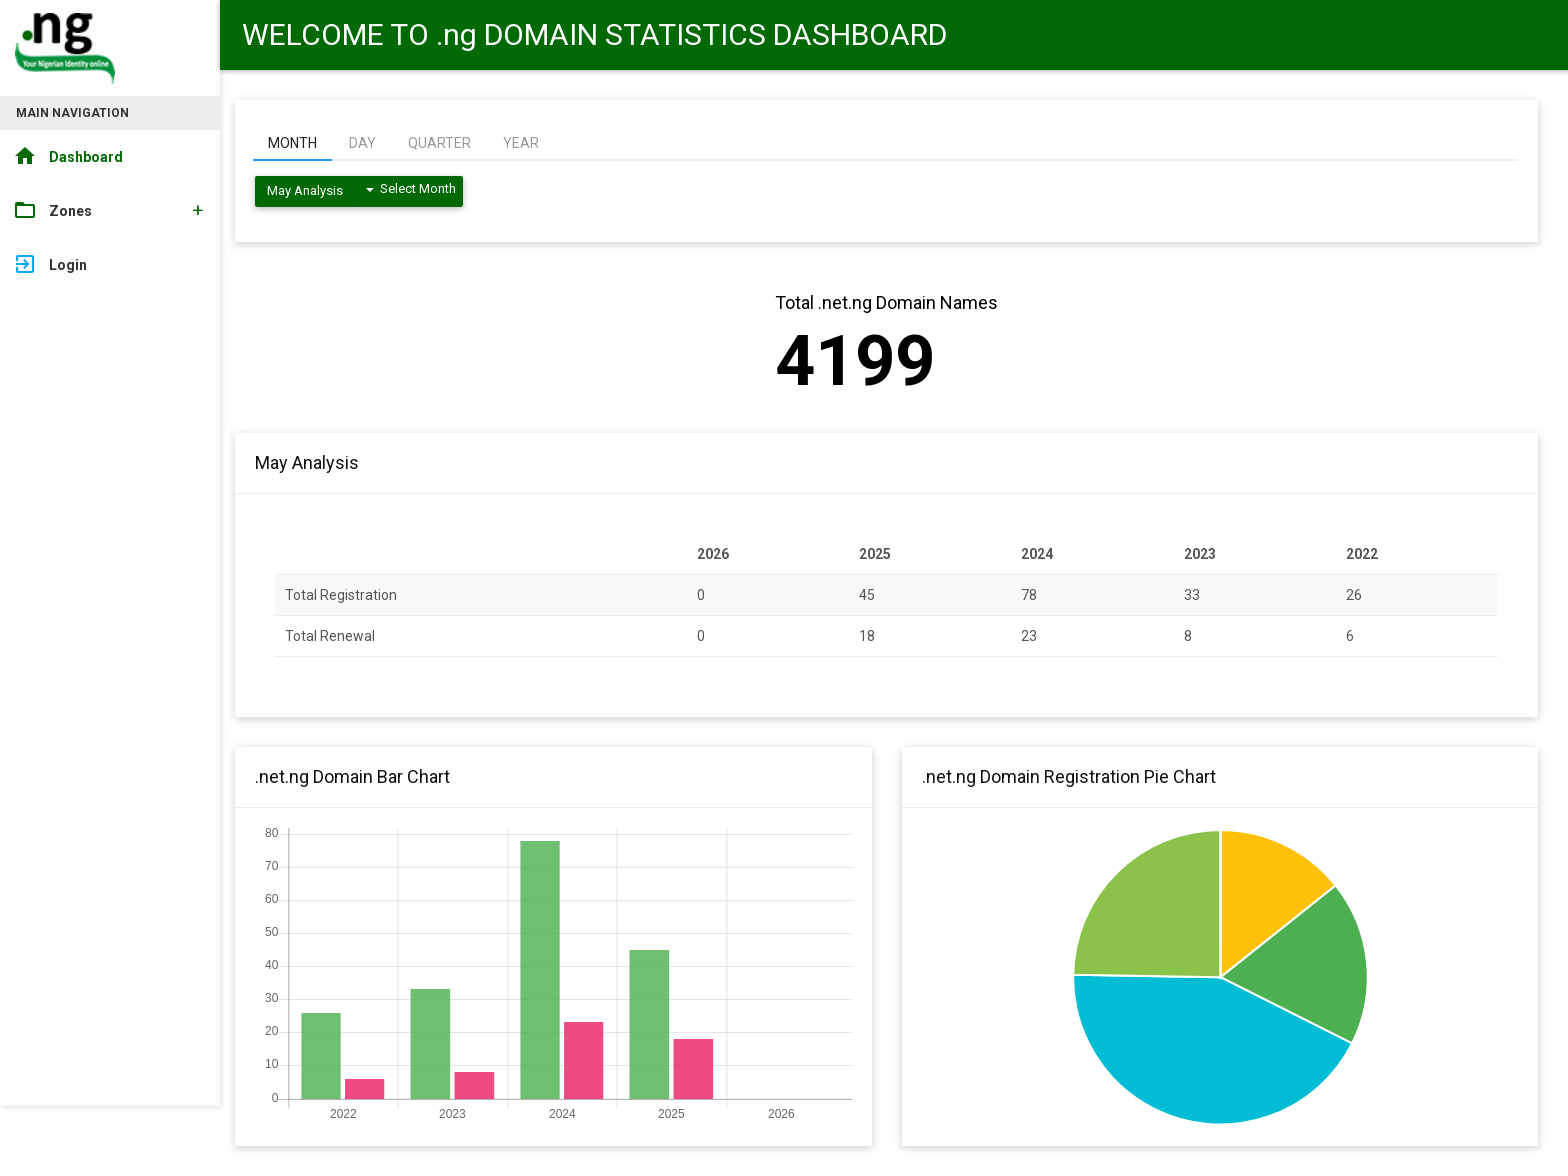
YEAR (521, 143)
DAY (362, 143)
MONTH (292, 143)
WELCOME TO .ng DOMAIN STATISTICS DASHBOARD (594, 34)
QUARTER (439, 143)
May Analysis (305, 190)
